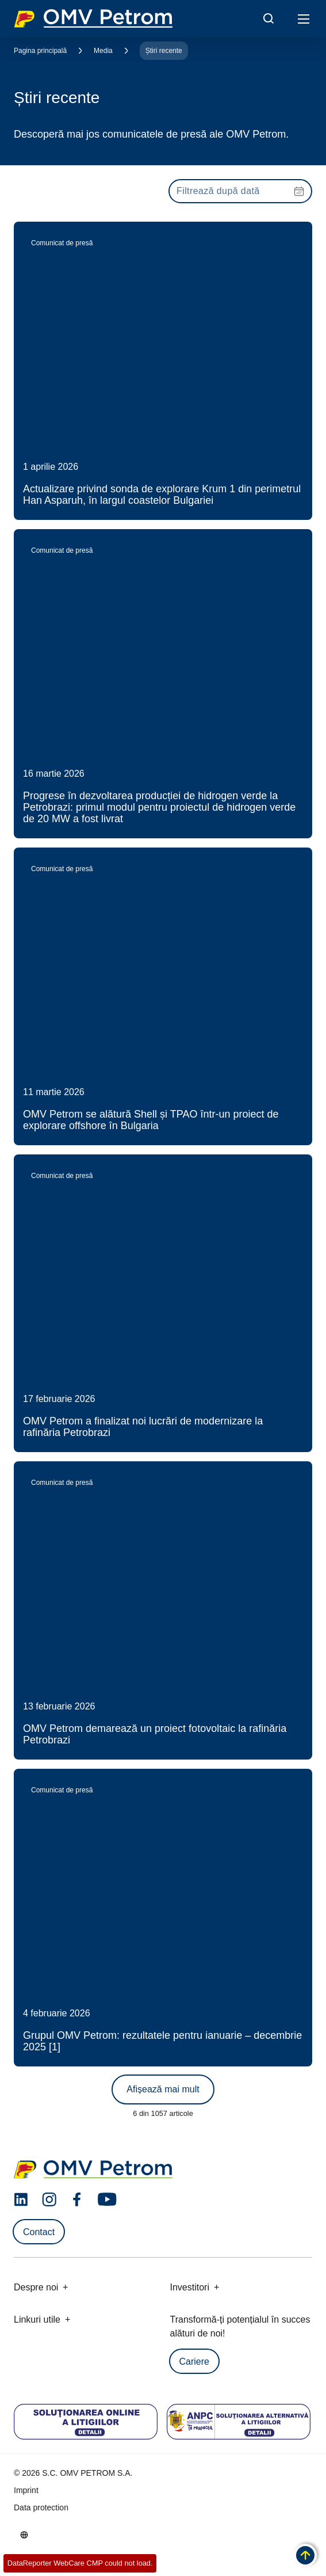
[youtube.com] (107, 2199)
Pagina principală (40, 51)
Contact (39, 2232)
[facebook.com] (77, 2199)
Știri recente (163, 51)
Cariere (194, 2361)
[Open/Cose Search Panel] (268, 18)
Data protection (41, 2507)
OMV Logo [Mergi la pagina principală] (93, 18)
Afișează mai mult (162, 2089)
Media (103, 51)
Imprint (26, 2490)
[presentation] (240, 191)
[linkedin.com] (21, 2200)
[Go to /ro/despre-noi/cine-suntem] (24, 2534)
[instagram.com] (49, 2200)
